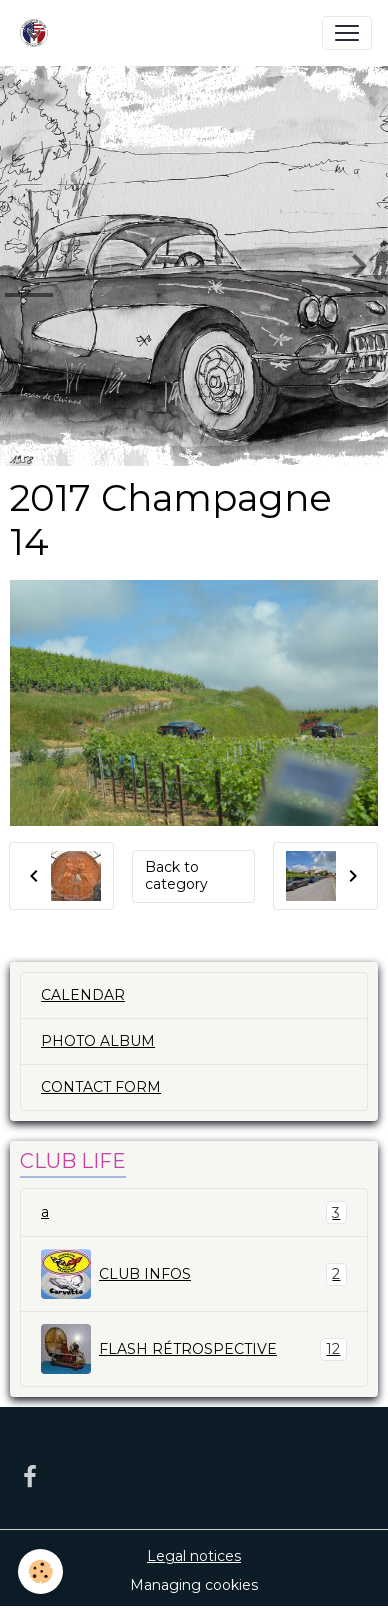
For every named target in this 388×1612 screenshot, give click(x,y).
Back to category (176, 876)
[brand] (38, 33)
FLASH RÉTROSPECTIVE (194, 1349)
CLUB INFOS (194, 1274)
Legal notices (194, 1556)
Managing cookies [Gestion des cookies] (194, 1585)
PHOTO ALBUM (98, 1041)
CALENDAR (83, 995)
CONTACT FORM (101, 1087)
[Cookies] (40, 1571)
